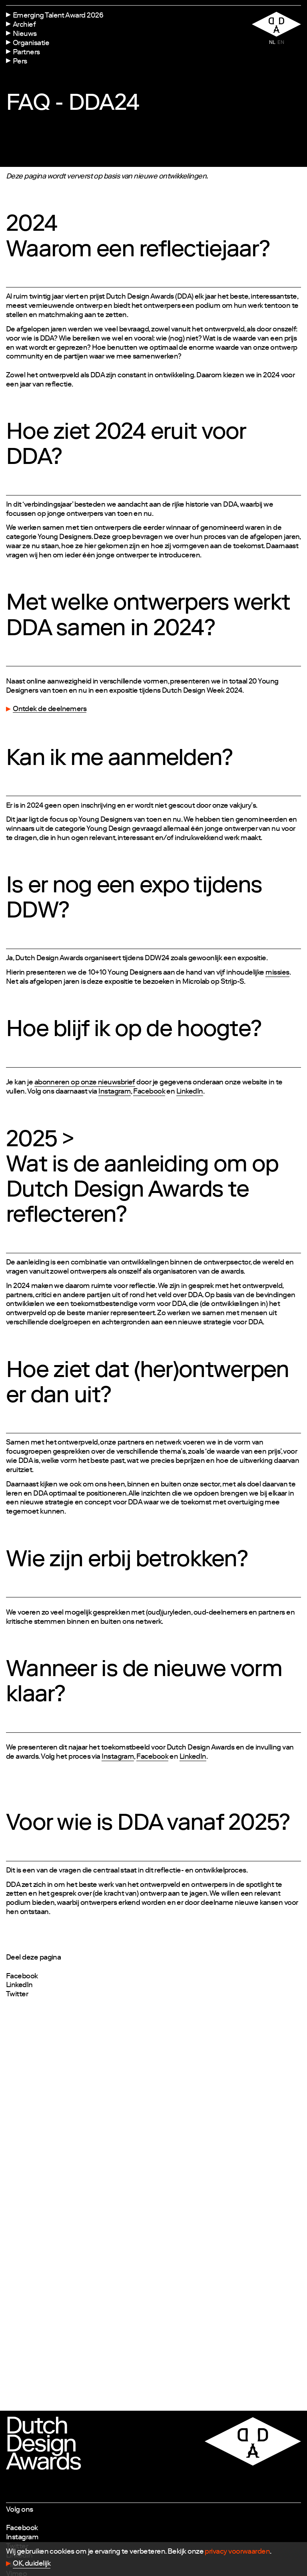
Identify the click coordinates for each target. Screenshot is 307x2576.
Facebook (22, 1976)
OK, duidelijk (31, 2564)
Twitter (17, 1994)
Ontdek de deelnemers (49, 709)
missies (277, 973)
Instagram (22, 2537)
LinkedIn (19, 1985)
